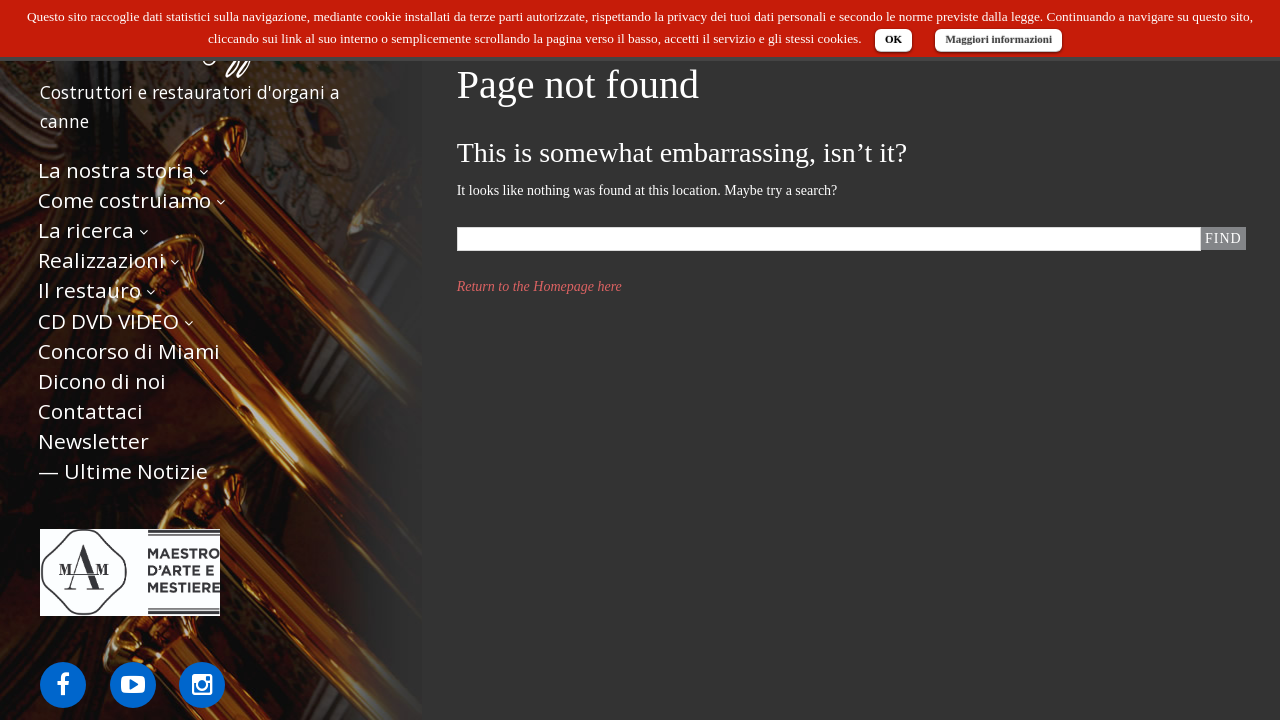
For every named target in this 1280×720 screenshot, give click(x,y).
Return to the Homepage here (539, 286)
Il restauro (89, 290)
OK (893, 39)
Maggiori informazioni (998, 39)
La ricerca (86, 230)
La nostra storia (116, 170)
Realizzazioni (101, 260)
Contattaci (90, 411)
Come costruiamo (124, 200)
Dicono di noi (102, 381)
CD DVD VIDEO (108, 321)
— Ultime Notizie (123, 471)
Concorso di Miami (129, 351)
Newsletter (93, 441)
